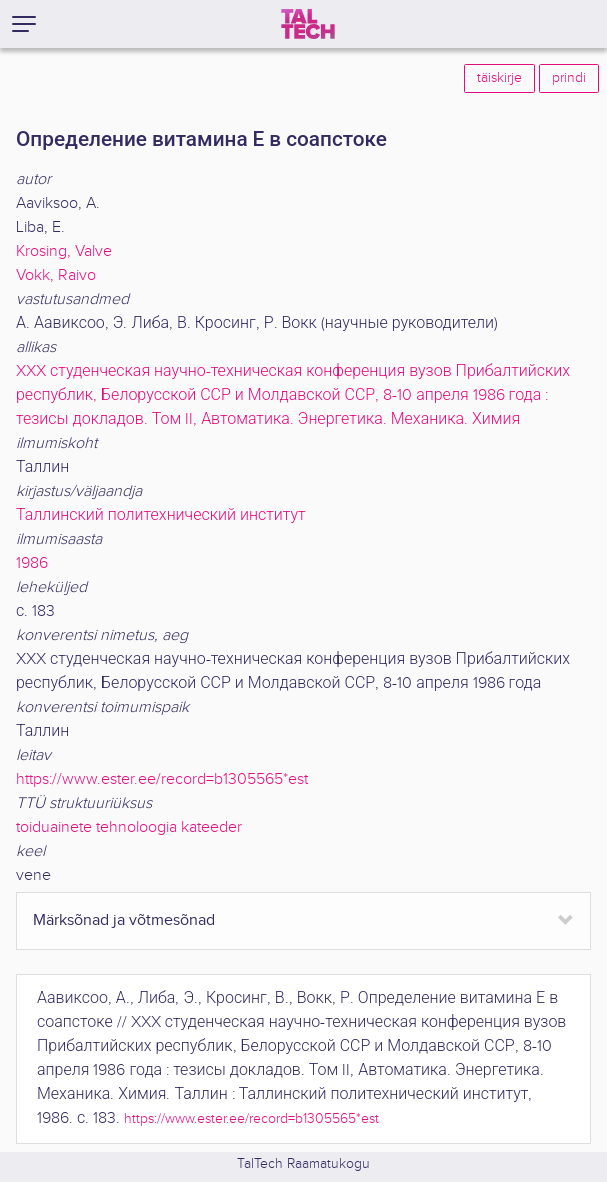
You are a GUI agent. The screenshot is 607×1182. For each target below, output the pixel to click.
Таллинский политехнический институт (161, 515)
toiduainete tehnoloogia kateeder (129, 827)
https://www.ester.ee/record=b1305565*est (162, 779)
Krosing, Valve (64, 251)
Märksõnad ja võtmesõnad (124, 920)
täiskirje (499, 78)
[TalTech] (308, 24)
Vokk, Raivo (56, 275)
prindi (569, 78)
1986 (32, 563)
